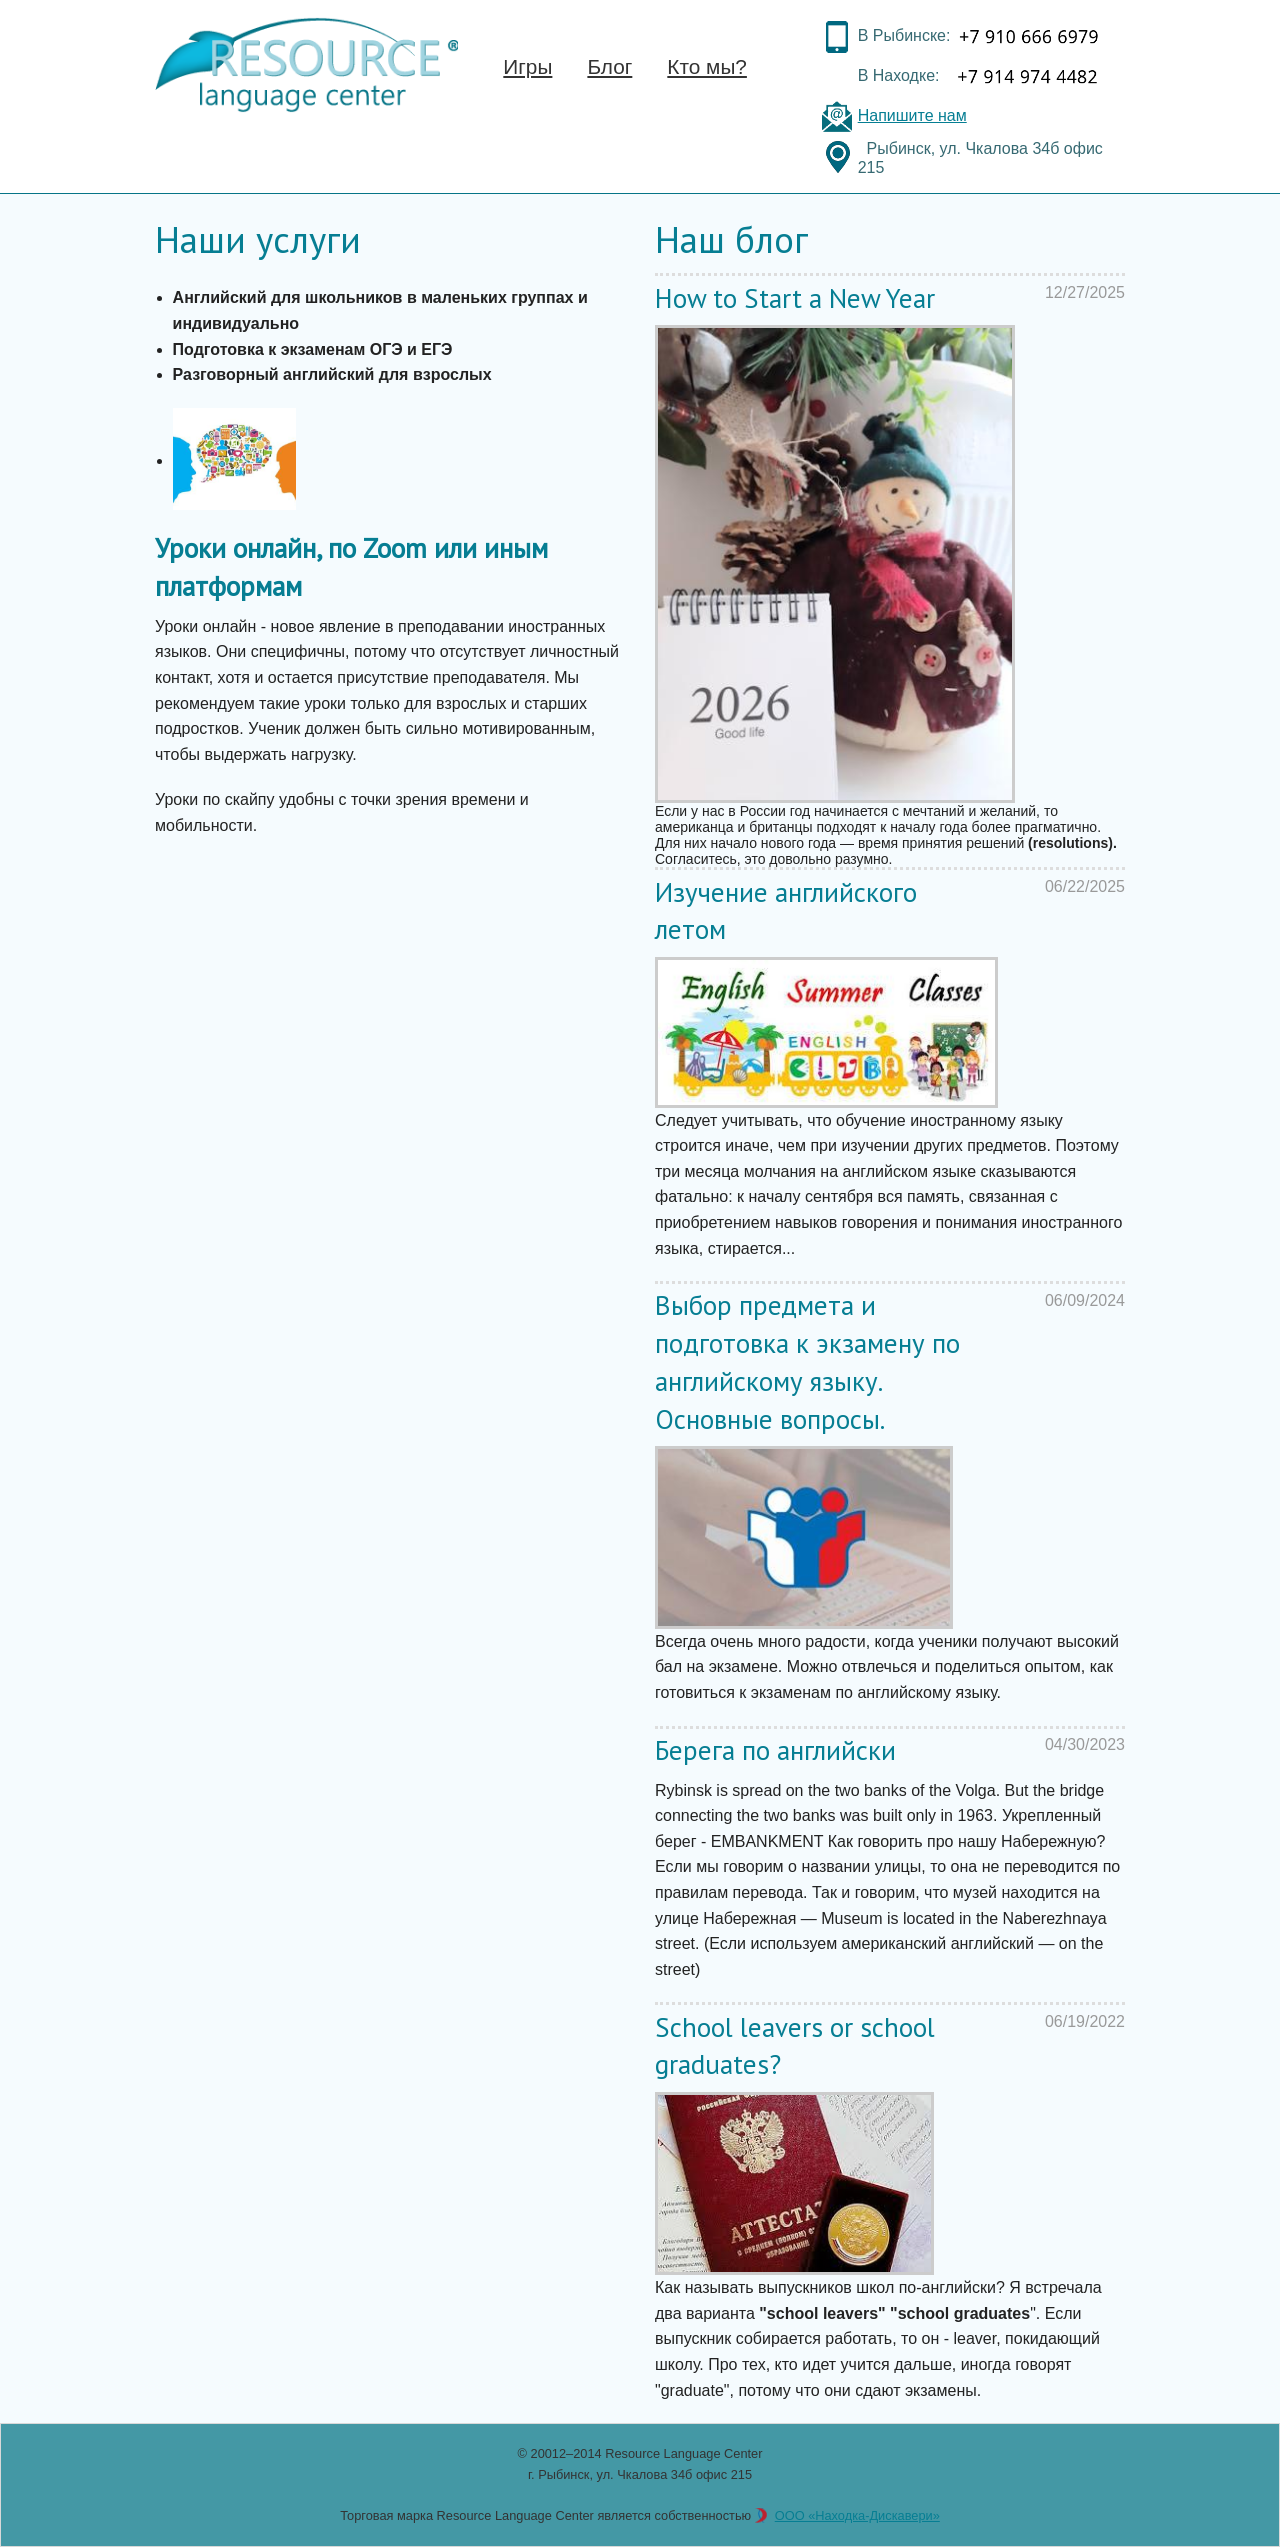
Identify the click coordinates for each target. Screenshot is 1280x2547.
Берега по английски (775, 1750)
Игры (527, 66)
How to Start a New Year (795, 298)
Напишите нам (912, 115)
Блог (609, 66)
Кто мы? (707, 66)
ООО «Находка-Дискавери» (857, 2515)
